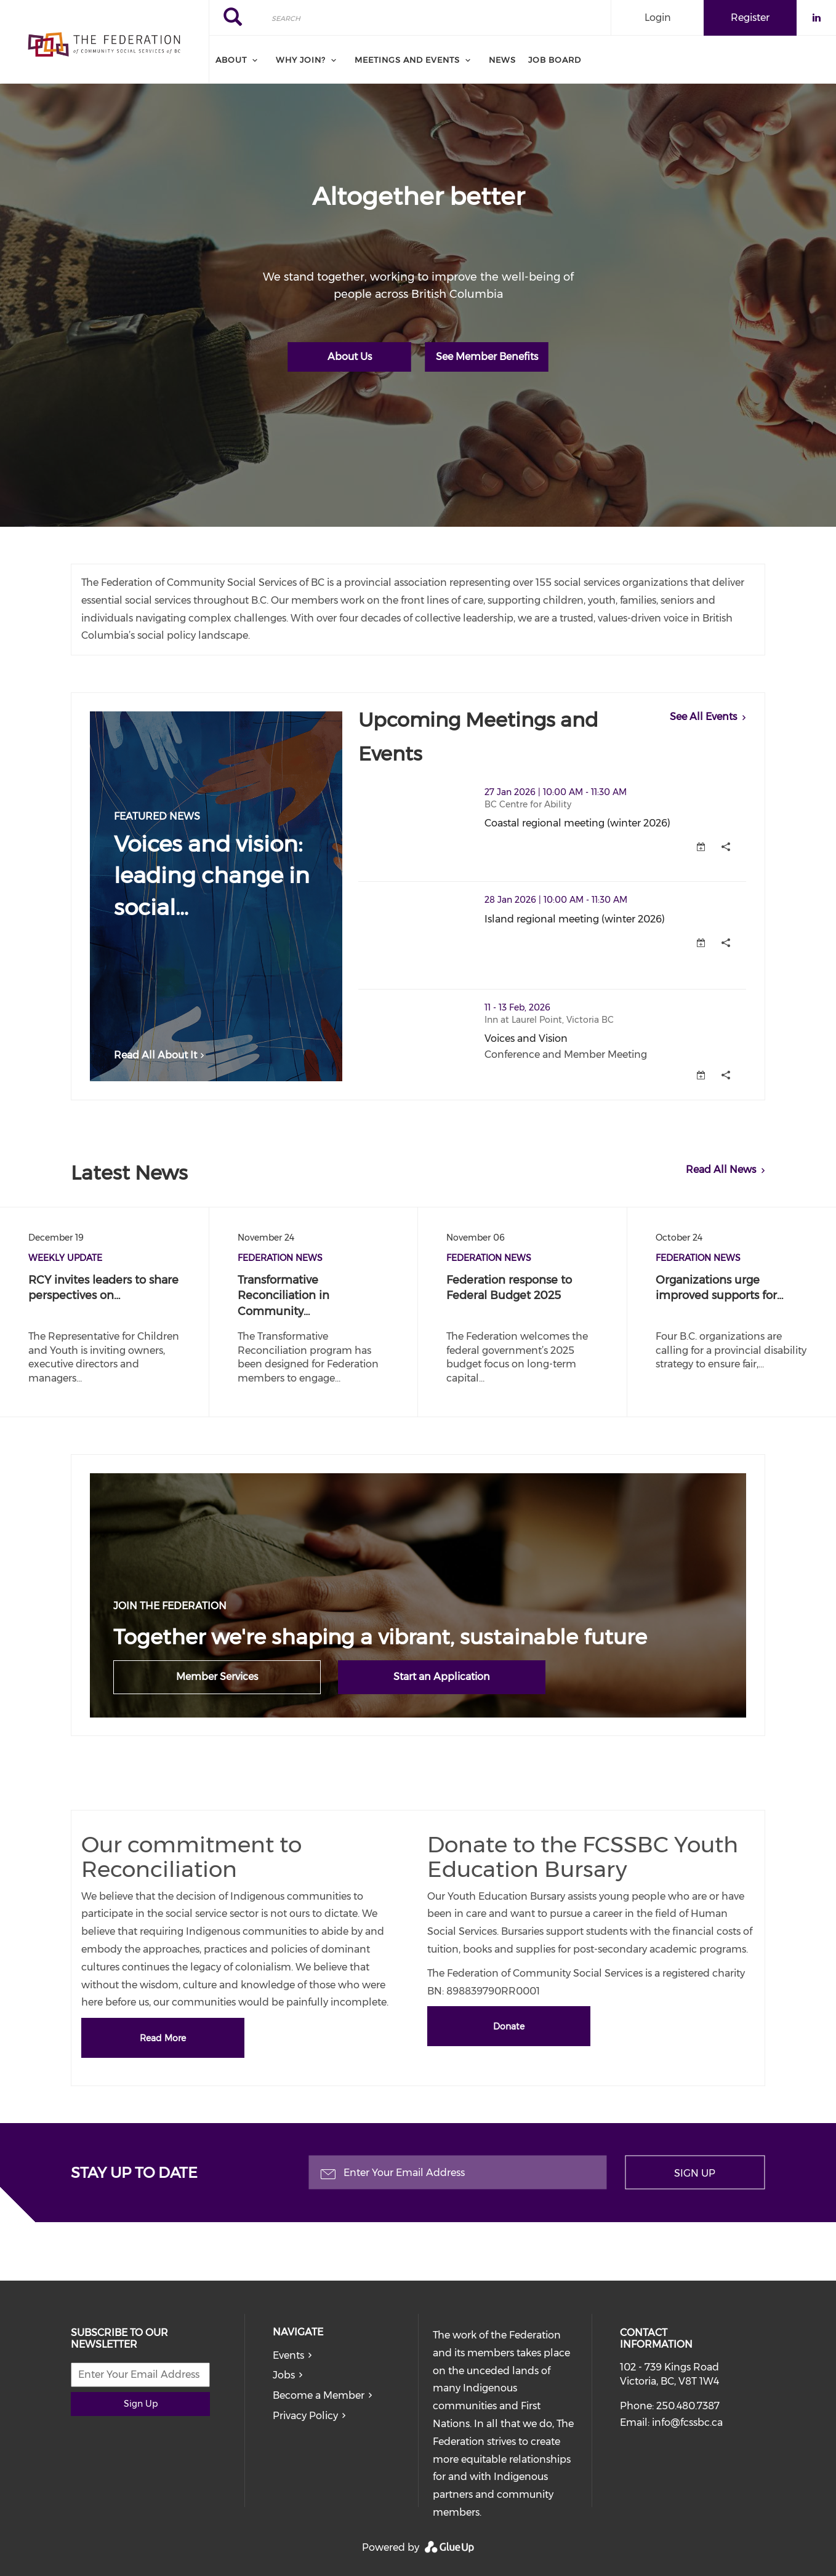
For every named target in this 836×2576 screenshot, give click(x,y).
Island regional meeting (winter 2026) (574, 919)
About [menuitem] (231, 60)
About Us (350, 356)
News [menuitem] (502, 60)
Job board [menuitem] (554, 60)
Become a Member (318, 2395)
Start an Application (441, 1676)
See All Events (703, 716)
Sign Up (694, 2173)
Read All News (721, 1169)
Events (288, 2355)
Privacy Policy (305, 2416)
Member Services (217, 1676)
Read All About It (161, 1055)
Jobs (284, 2375)
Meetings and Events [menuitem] (407, 60)
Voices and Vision (526, 1038)
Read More (163, 2038)
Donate (509, 2026)
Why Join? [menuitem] (301, 60)
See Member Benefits (487, 356)
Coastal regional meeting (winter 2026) (577, 823)
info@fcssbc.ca (687, 2422)
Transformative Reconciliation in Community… (283, 1295)
